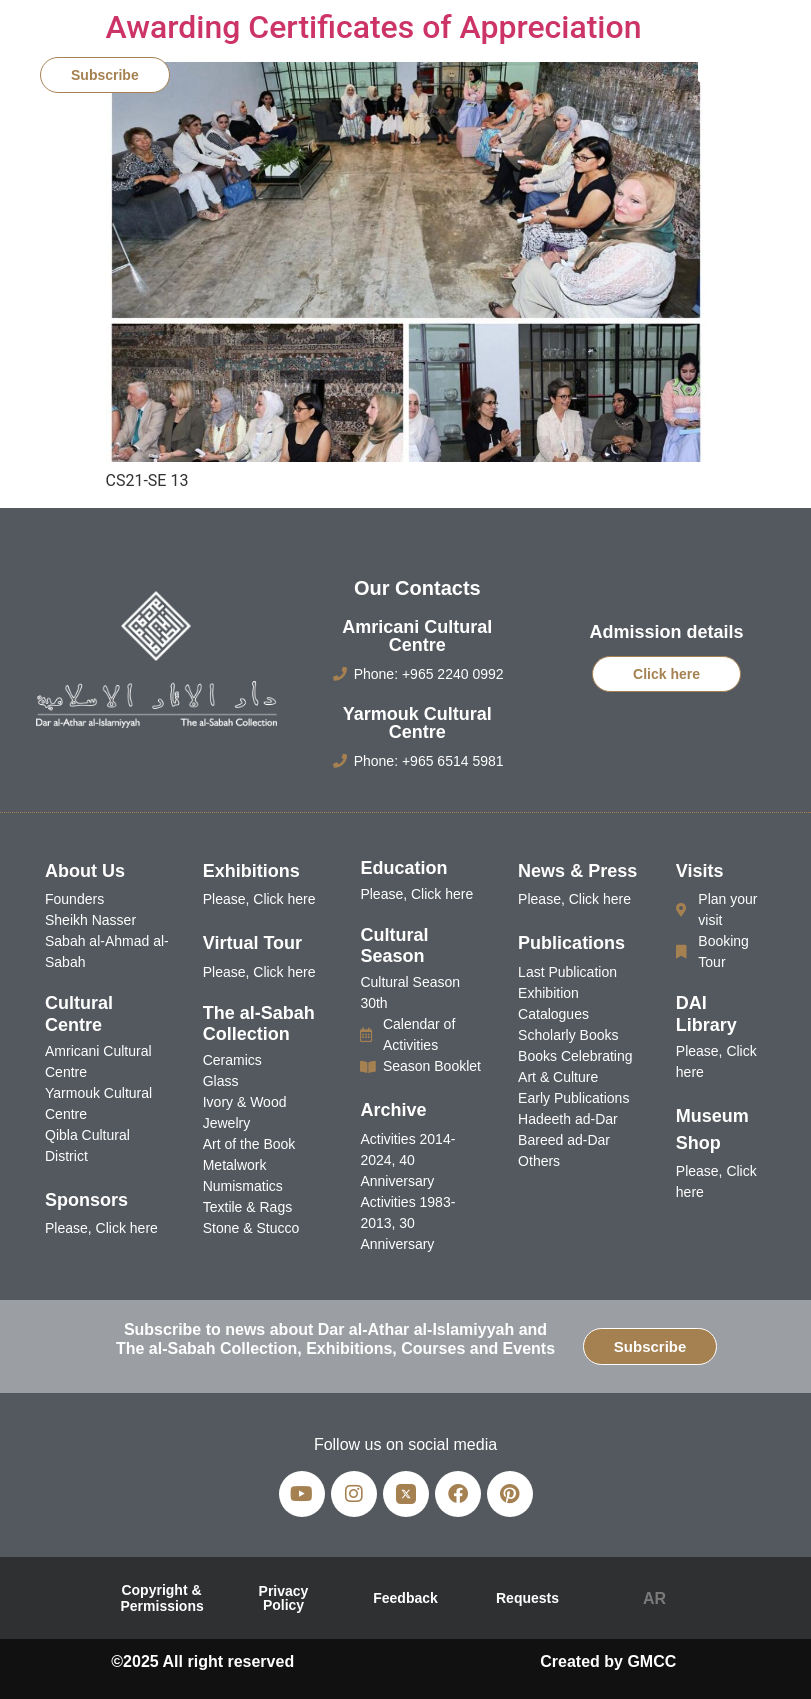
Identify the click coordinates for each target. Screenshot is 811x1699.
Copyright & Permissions (162, 1598)
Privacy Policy (284, 1598)
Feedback (405, 1598)
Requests (527, 1598)
